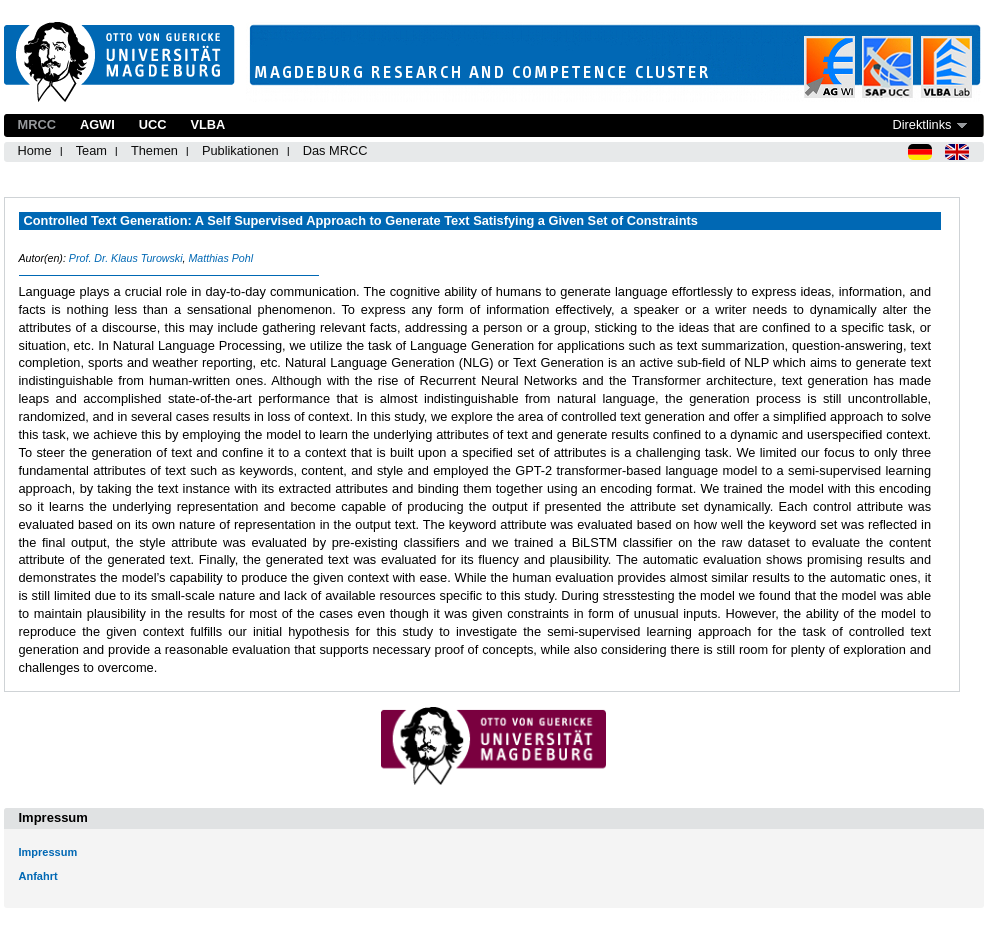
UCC (153, 124)
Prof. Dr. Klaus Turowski (126, 258)
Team (91, 150)
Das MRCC (335, 150)
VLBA (207, 124)
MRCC (37, 124)
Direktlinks (921, 124)
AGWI (97, 124)
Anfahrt (38, 876)
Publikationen (240, 150)
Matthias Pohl (220, 258)
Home (35, 150)
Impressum (48, 852)
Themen (154, 150)
